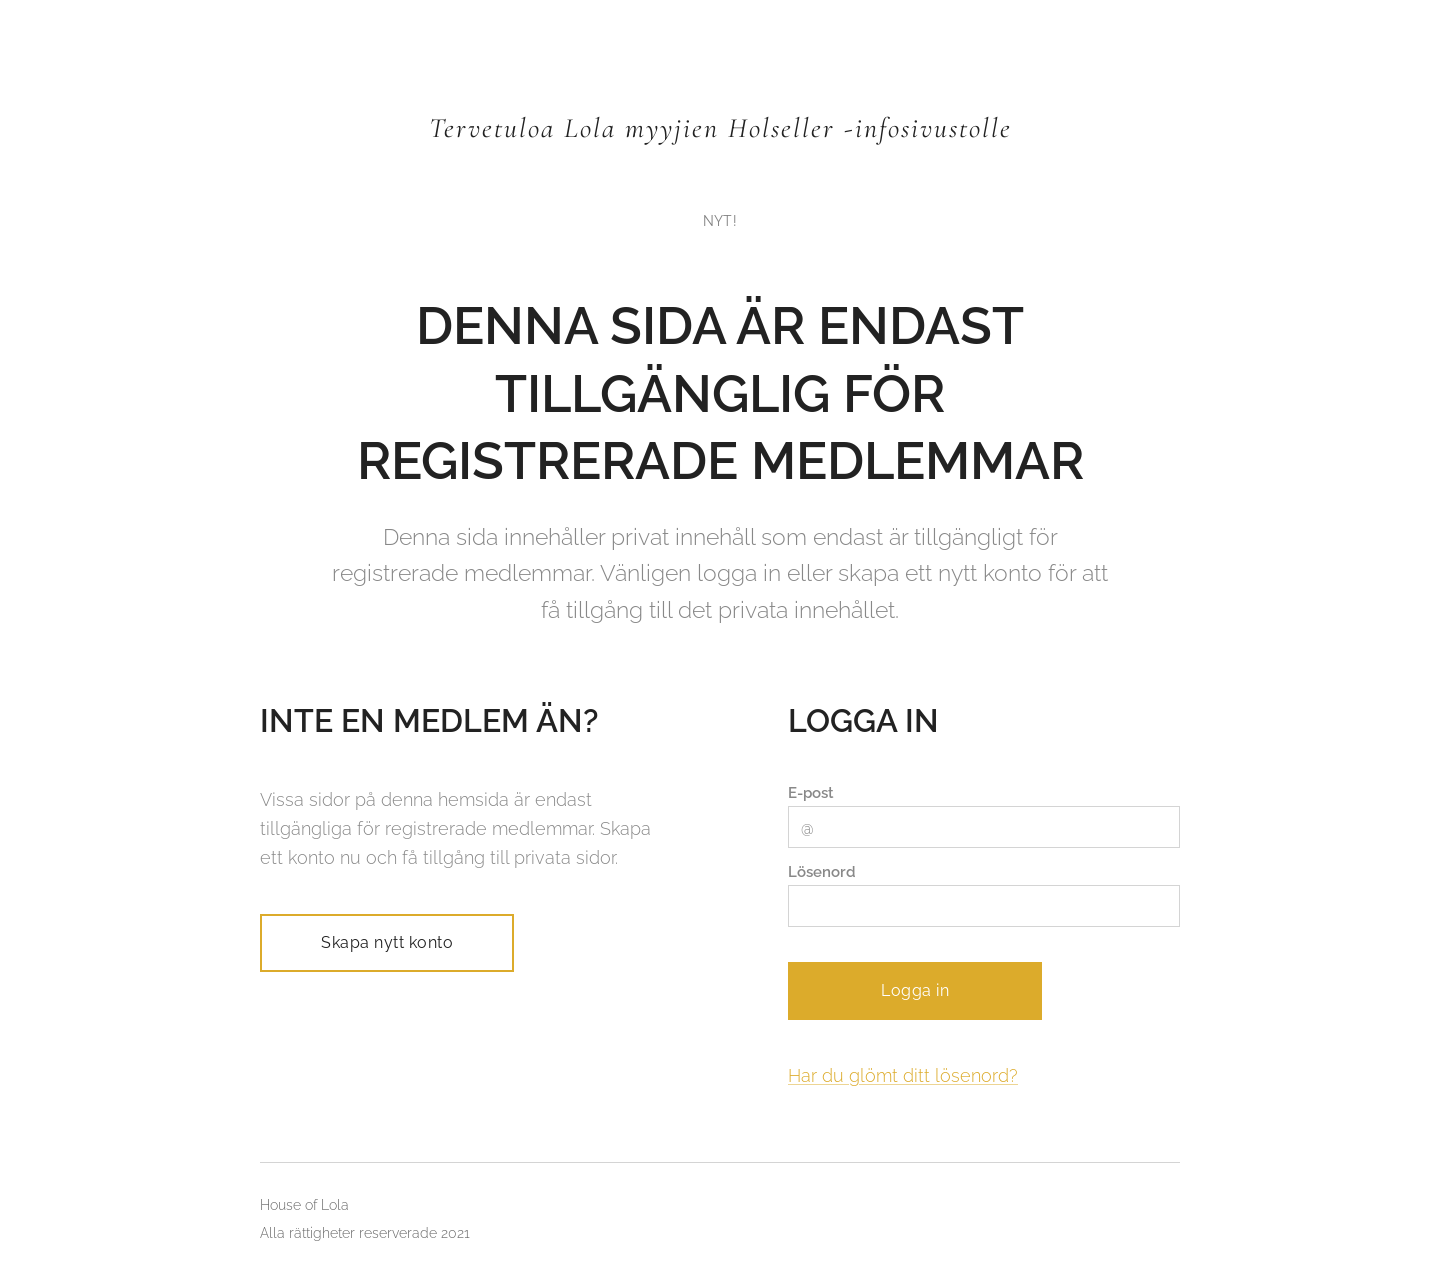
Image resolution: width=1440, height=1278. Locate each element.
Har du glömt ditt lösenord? (903, 1075)
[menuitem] (720, 221)
